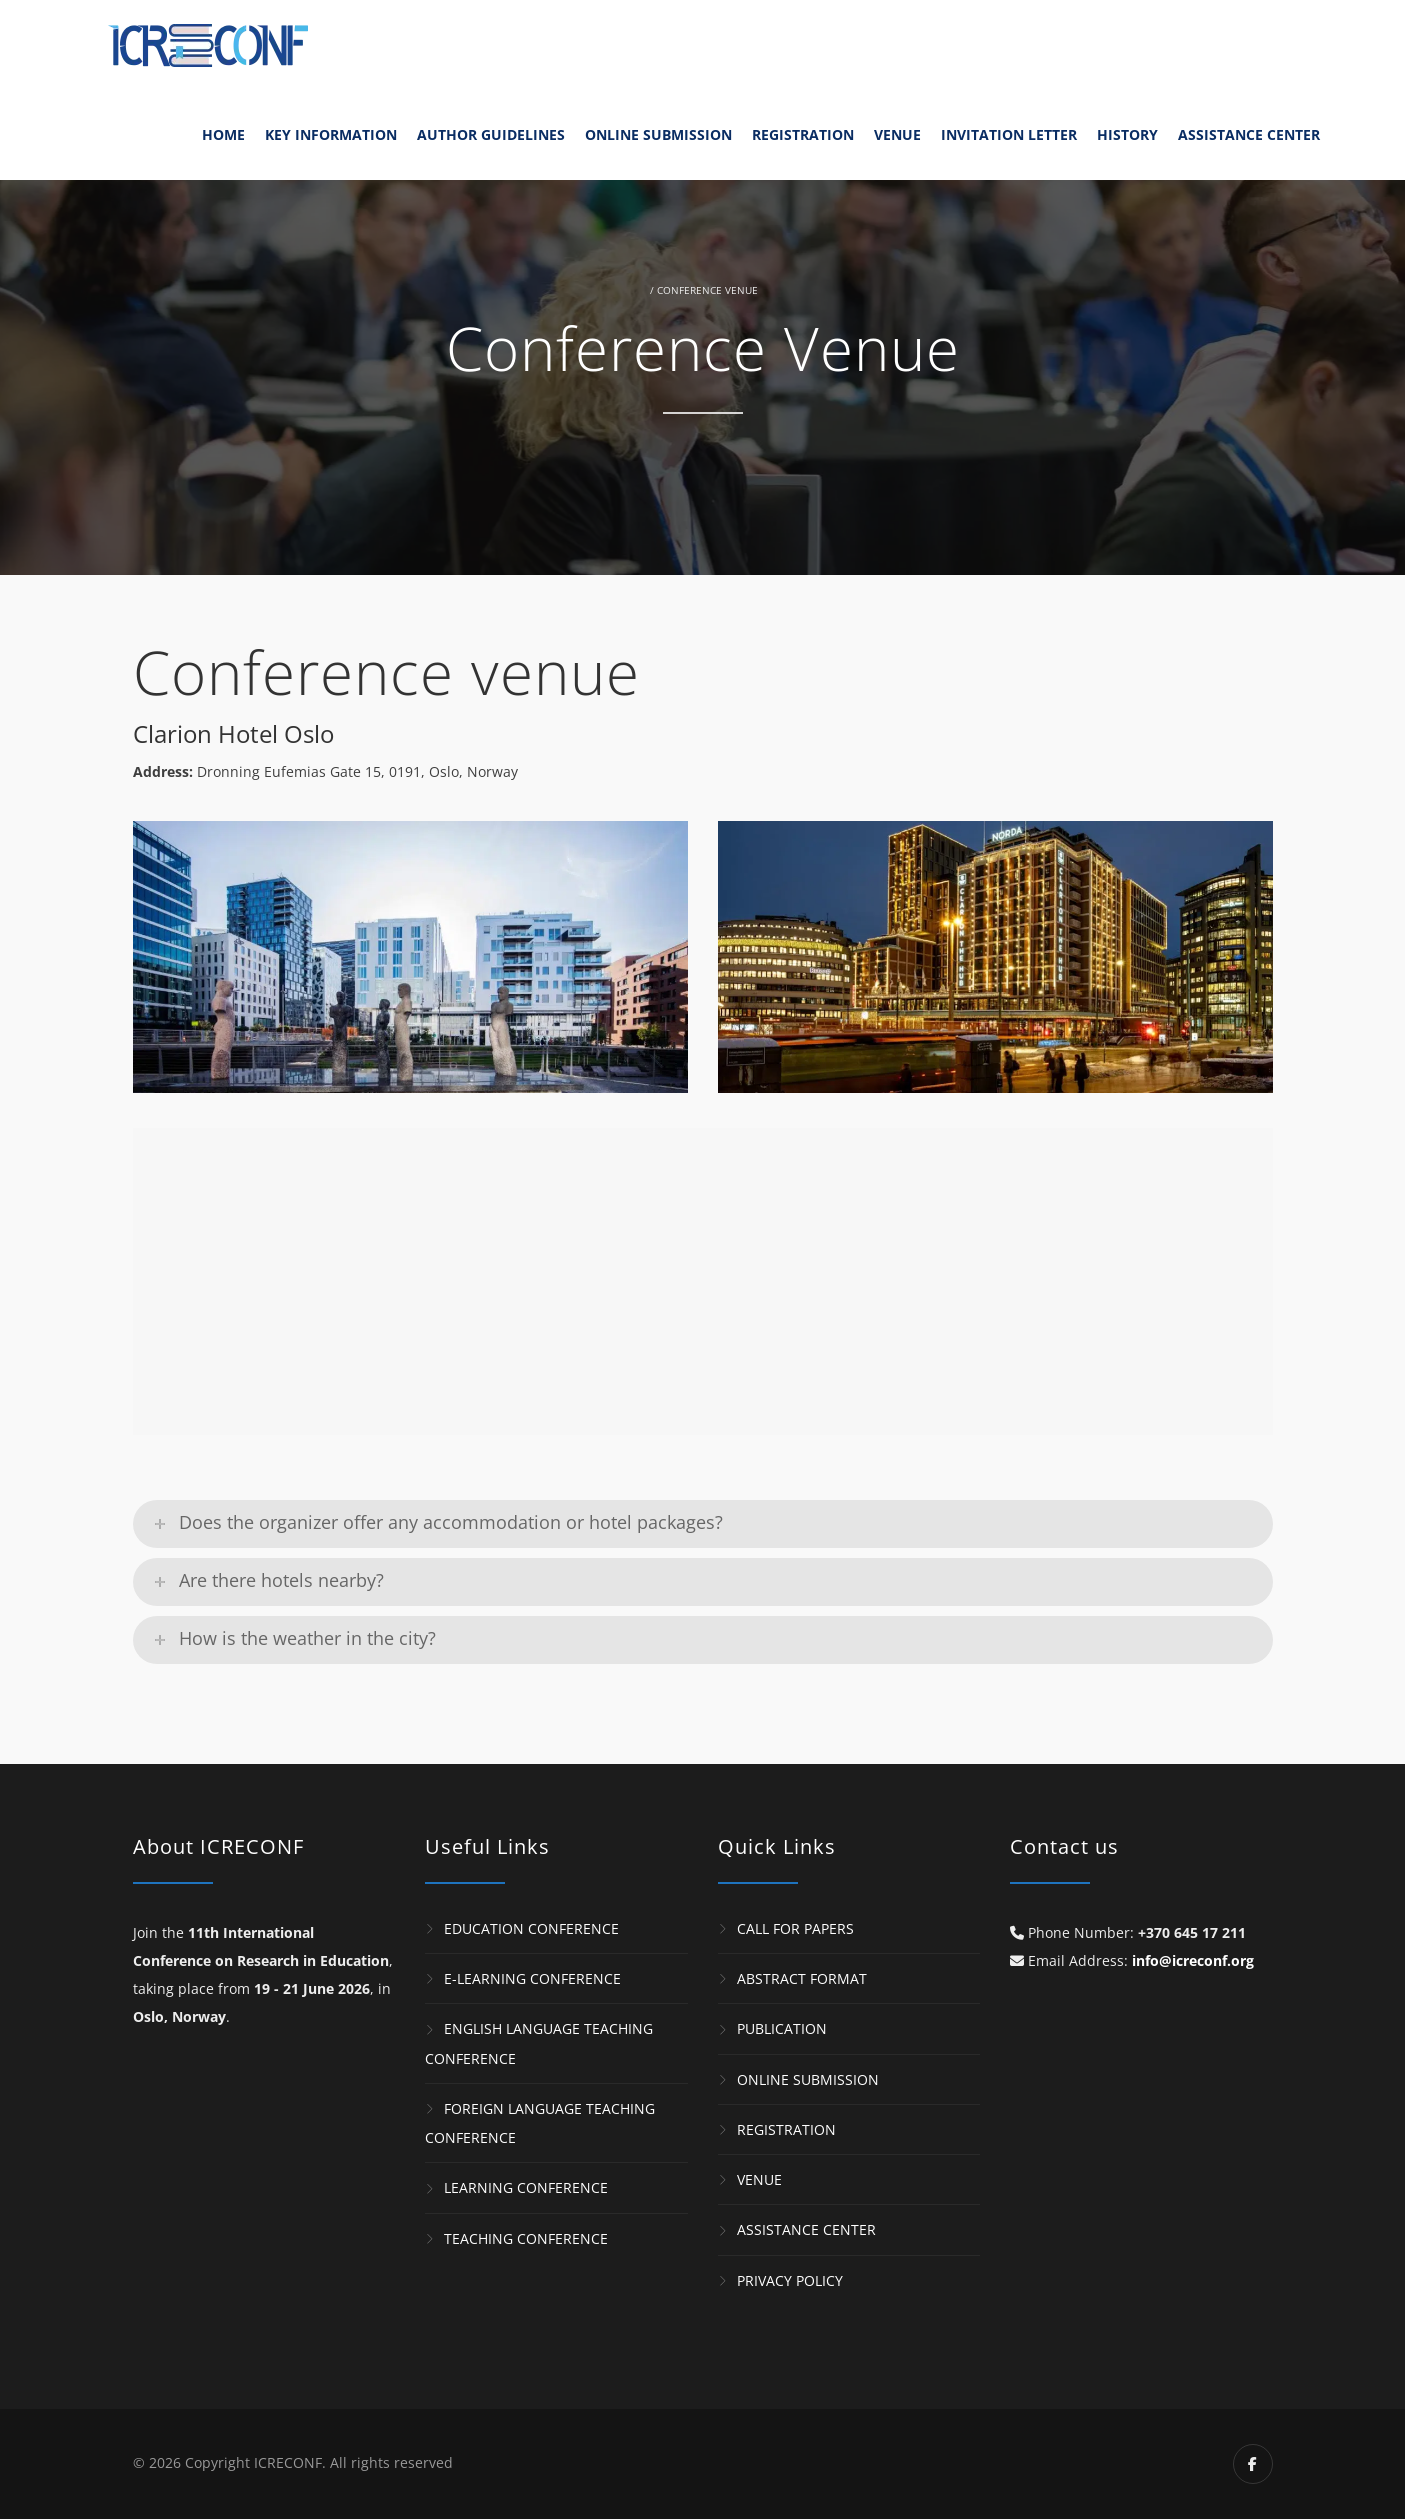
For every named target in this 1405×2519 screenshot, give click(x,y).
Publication (782, 2029)
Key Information (331, 134)
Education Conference (531, 1928)
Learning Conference (526, 2188)
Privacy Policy (790, 2280)
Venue (897, 134)
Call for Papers (795, 1928)
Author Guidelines (491, 134)
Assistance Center (1249, 134)
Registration (803, 134)
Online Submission (658, 134)
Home (223, 134)
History (1127, 134)
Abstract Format (802, 1978)
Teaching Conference (526, 2238)
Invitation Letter (1009, 134)
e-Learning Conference (532, 1978)
